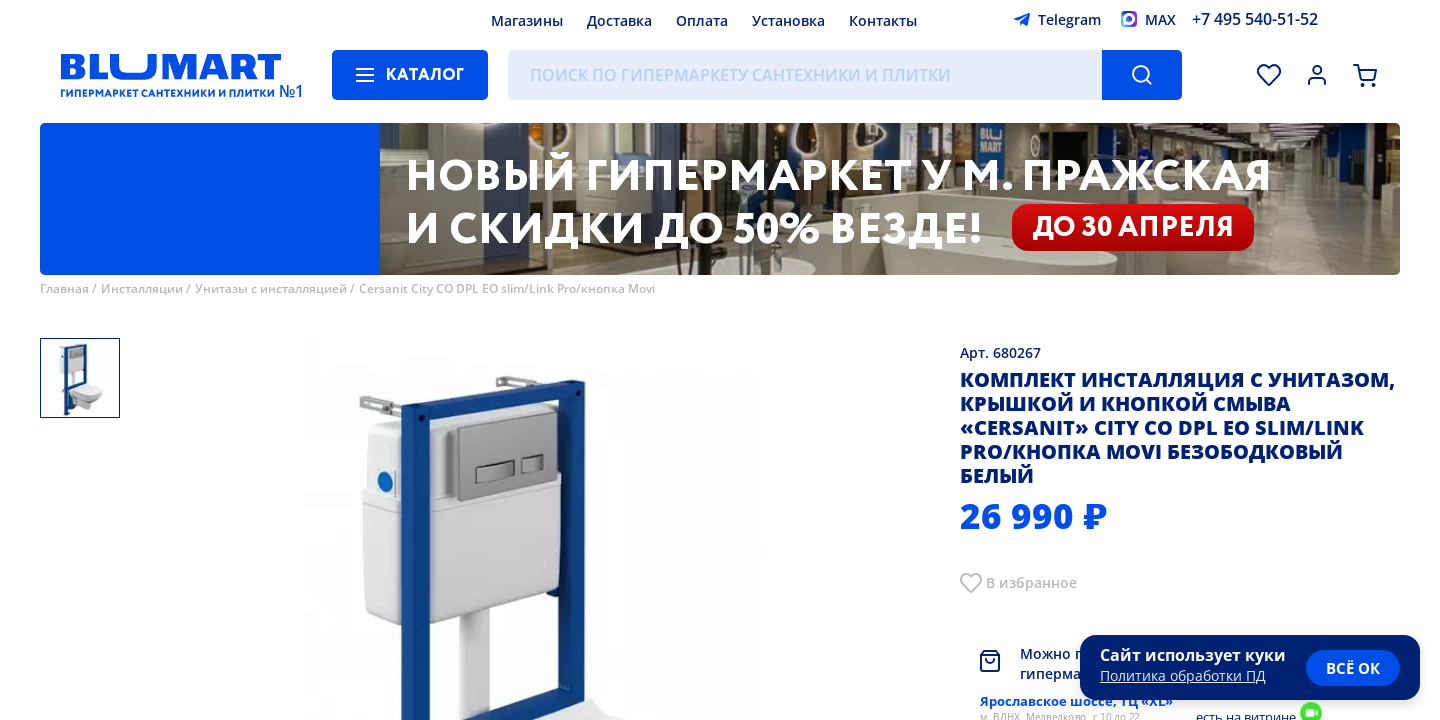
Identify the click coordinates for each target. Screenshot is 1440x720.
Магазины (527, 20)
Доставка (619, 20)
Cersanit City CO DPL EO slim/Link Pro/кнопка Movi (507, 288)
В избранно (1027, 582)
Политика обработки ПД (1183, 675)
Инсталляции (142, 288)
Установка (788, 20)
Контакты (883, 20)
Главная (64, 288)
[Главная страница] (171, 75)
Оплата (702, 20)
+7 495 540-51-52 (1255, 19)
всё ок (1353, 668)
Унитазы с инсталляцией (271, 288)
